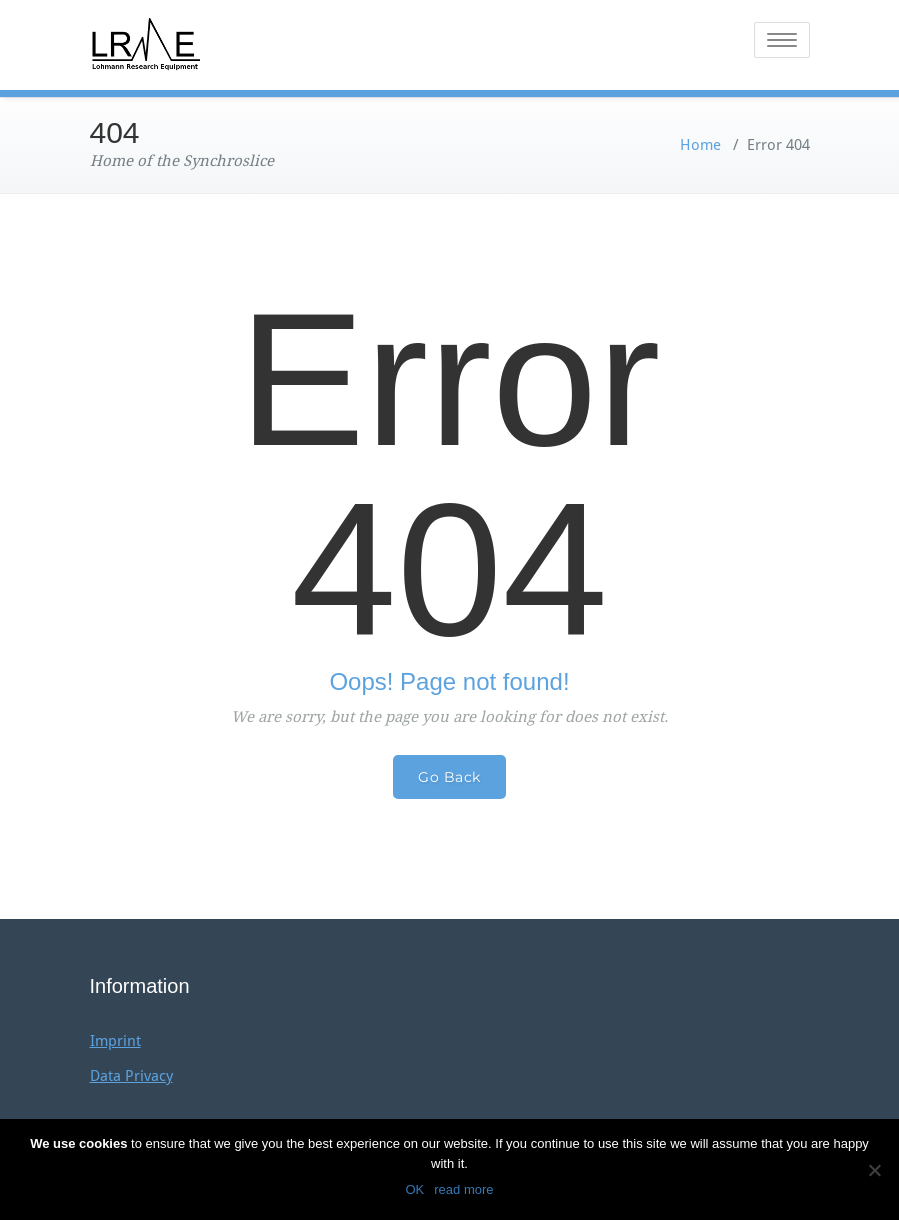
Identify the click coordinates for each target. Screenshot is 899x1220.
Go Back (449, 777)
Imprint (115, 1041)
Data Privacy (131, 1076)
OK (414, 1189)
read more (463, 1189)
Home (700, 145)
